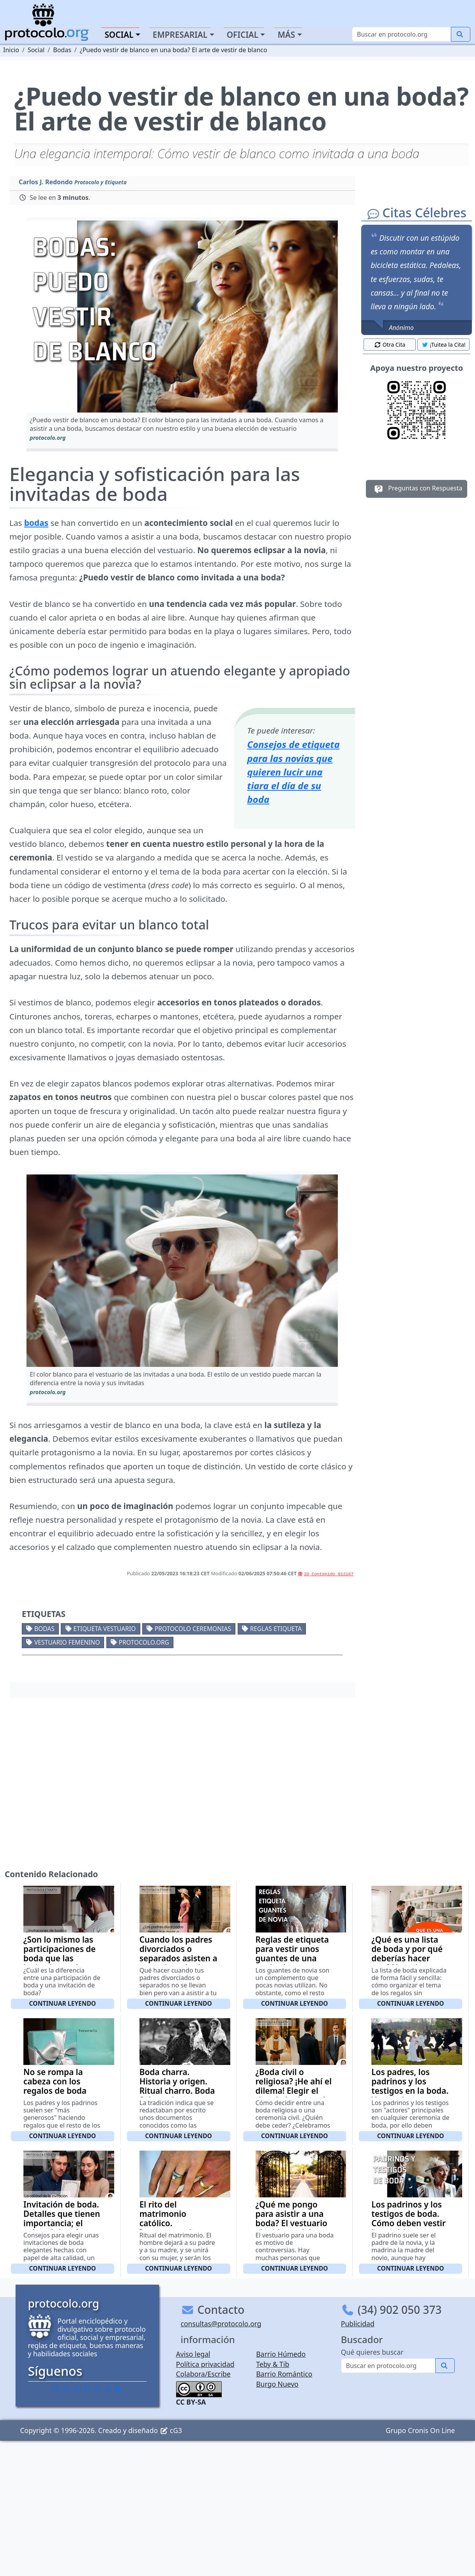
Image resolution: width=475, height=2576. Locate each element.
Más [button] (286, 34)
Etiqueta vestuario (104, 1628)
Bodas (44, 1628)
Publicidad (357, 2323)
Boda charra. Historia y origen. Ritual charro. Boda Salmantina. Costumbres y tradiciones (177, 2095)
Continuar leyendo (62, 2003)
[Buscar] (401, 34)
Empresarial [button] (180, 34)
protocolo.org (144, 1642)
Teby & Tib (272, 2364)
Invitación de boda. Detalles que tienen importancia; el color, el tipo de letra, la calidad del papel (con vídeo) (61, 2228)
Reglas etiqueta (276, 1628)
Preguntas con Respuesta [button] (417, 489)
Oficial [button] (243, 34)
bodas (36, 522)
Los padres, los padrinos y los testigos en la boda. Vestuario (410, 2085)
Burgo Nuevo (277, 2384)
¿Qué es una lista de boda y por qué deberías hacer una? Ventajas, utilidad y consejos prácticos (408, 1963)
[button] (182, 316)
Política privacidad (205, 2364)
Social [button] (118, 34)
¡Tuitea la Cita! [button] (444, 344)
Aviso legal (193, 2354)
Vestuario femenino (67, 1642)
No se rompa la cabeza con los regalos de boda (55, 2081)
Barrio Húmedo (280, 2354)
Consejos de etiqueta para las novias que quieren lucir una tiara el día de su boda (293, 772)
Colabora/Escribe (203, 2374)
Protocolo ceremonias (193, 1628)
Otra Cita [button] (389, 344)
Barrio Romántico (284, 2374)
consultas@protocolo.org (221, 2323)
